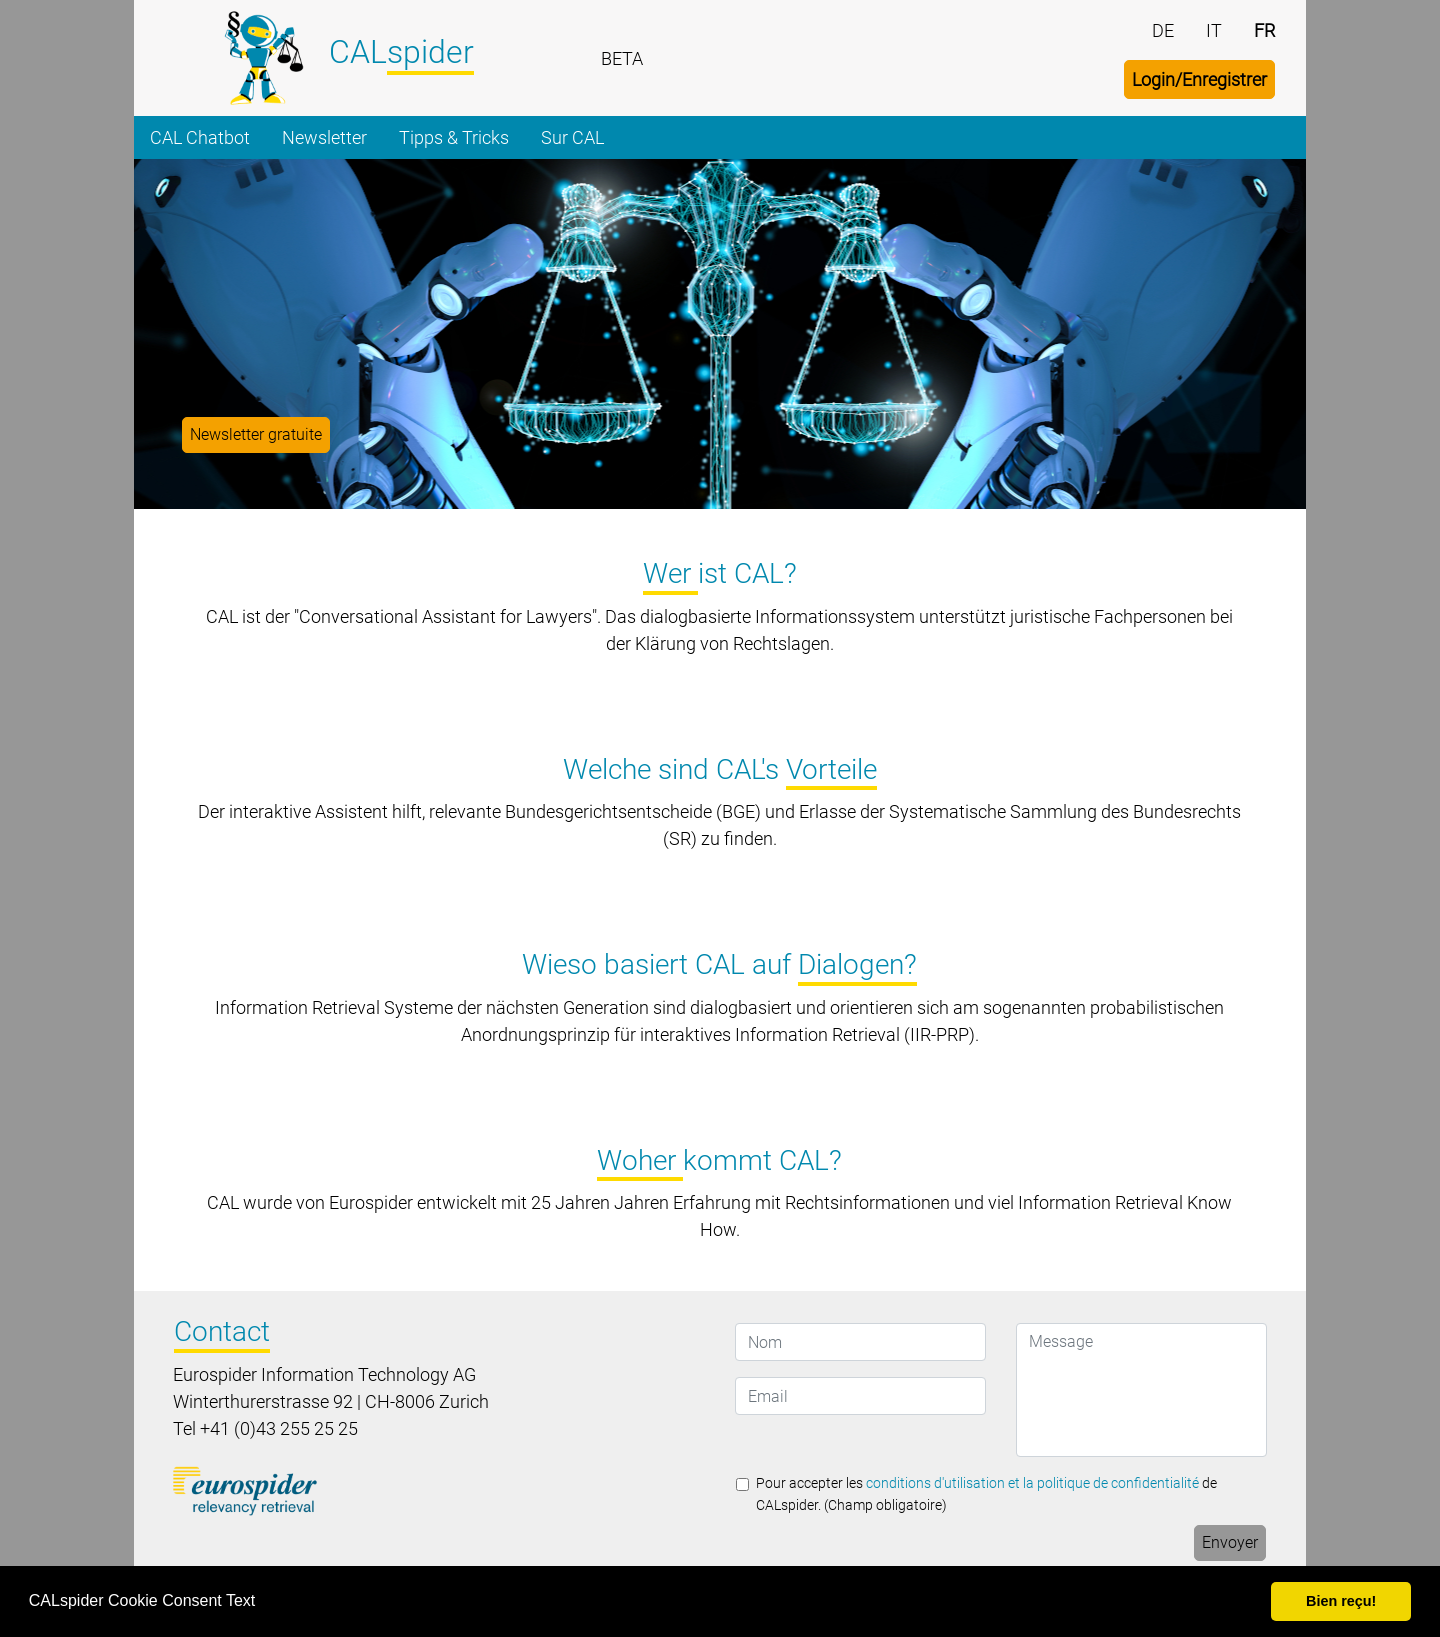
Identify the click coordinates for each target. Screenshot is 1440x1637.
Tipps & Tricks (454, 137)
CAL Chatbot (200, 137)
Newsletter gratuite (256, 434)
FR (1264, 30)
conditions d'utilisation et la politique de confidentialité (1032, 1483)
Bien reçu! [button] (1341, 1601)
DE (1163, 30)
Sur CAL (572, 137)
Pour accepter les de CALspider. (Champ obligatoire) (986, 1494)
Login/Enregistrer (1199, 79)
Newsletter (324, 137)
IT (1214, 30)
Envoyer (1230, 1542)
